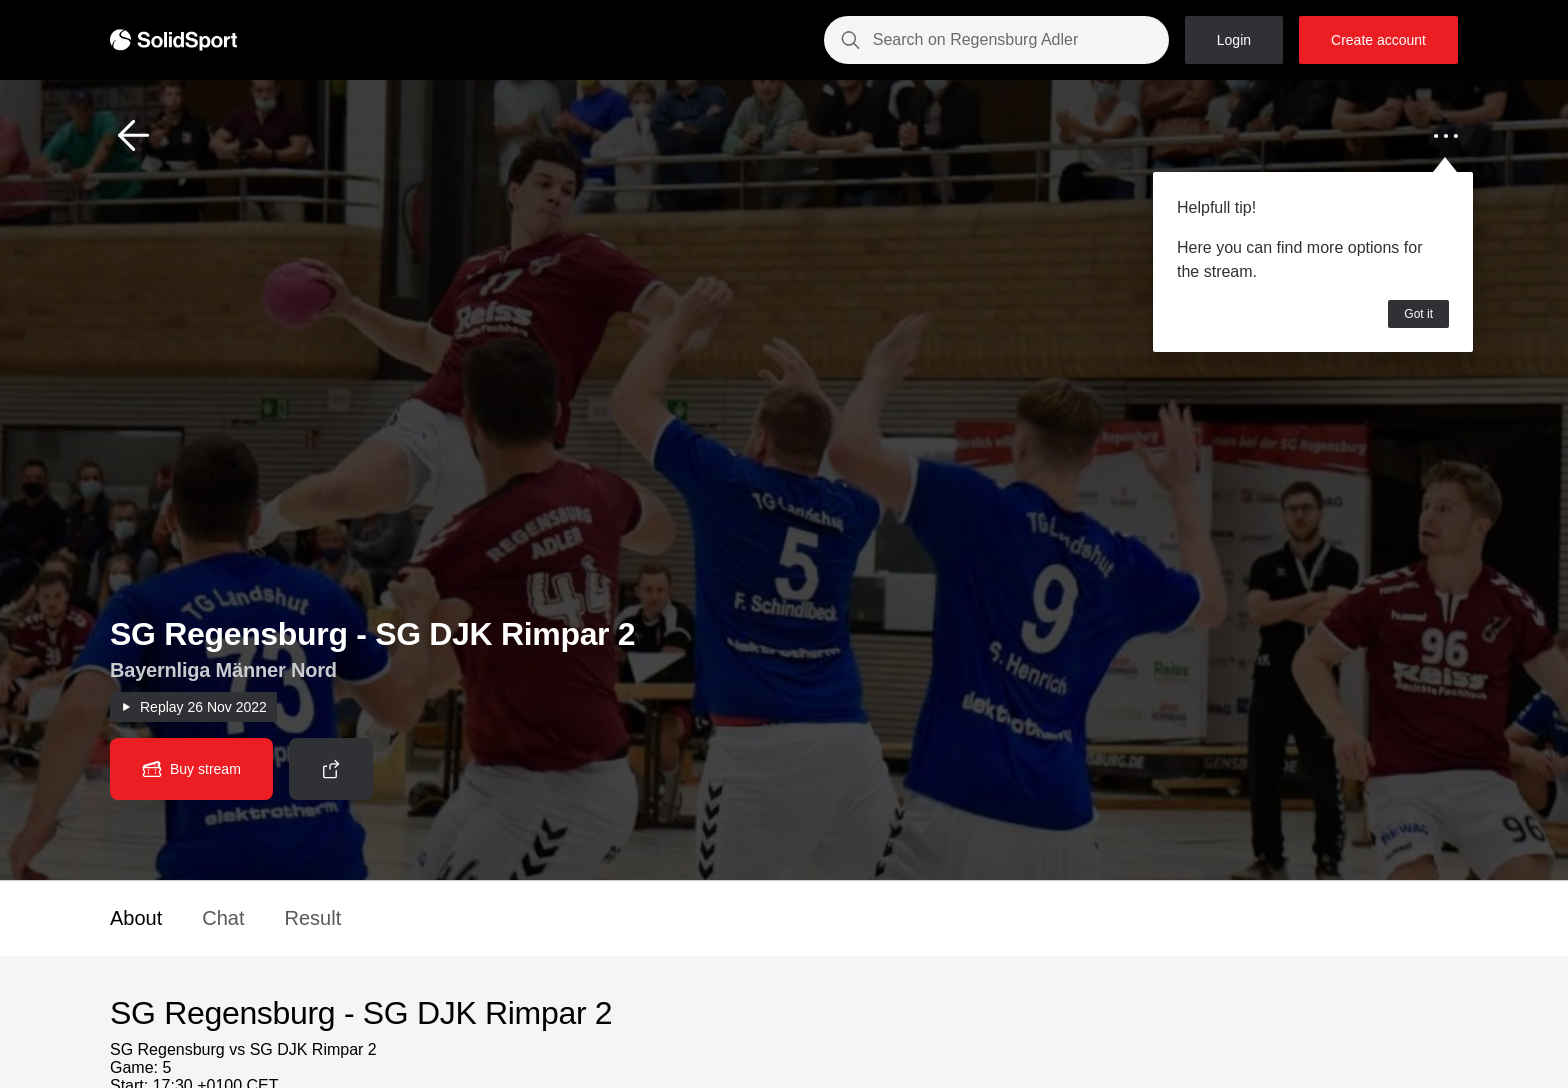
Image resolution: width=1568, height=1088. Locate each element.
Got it (1418, 314)
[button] (134, 136)
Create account (1378, 40)
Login (1234, 40)
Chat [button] (223, 918)
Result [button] (313, 918)
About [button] (136, 918)
